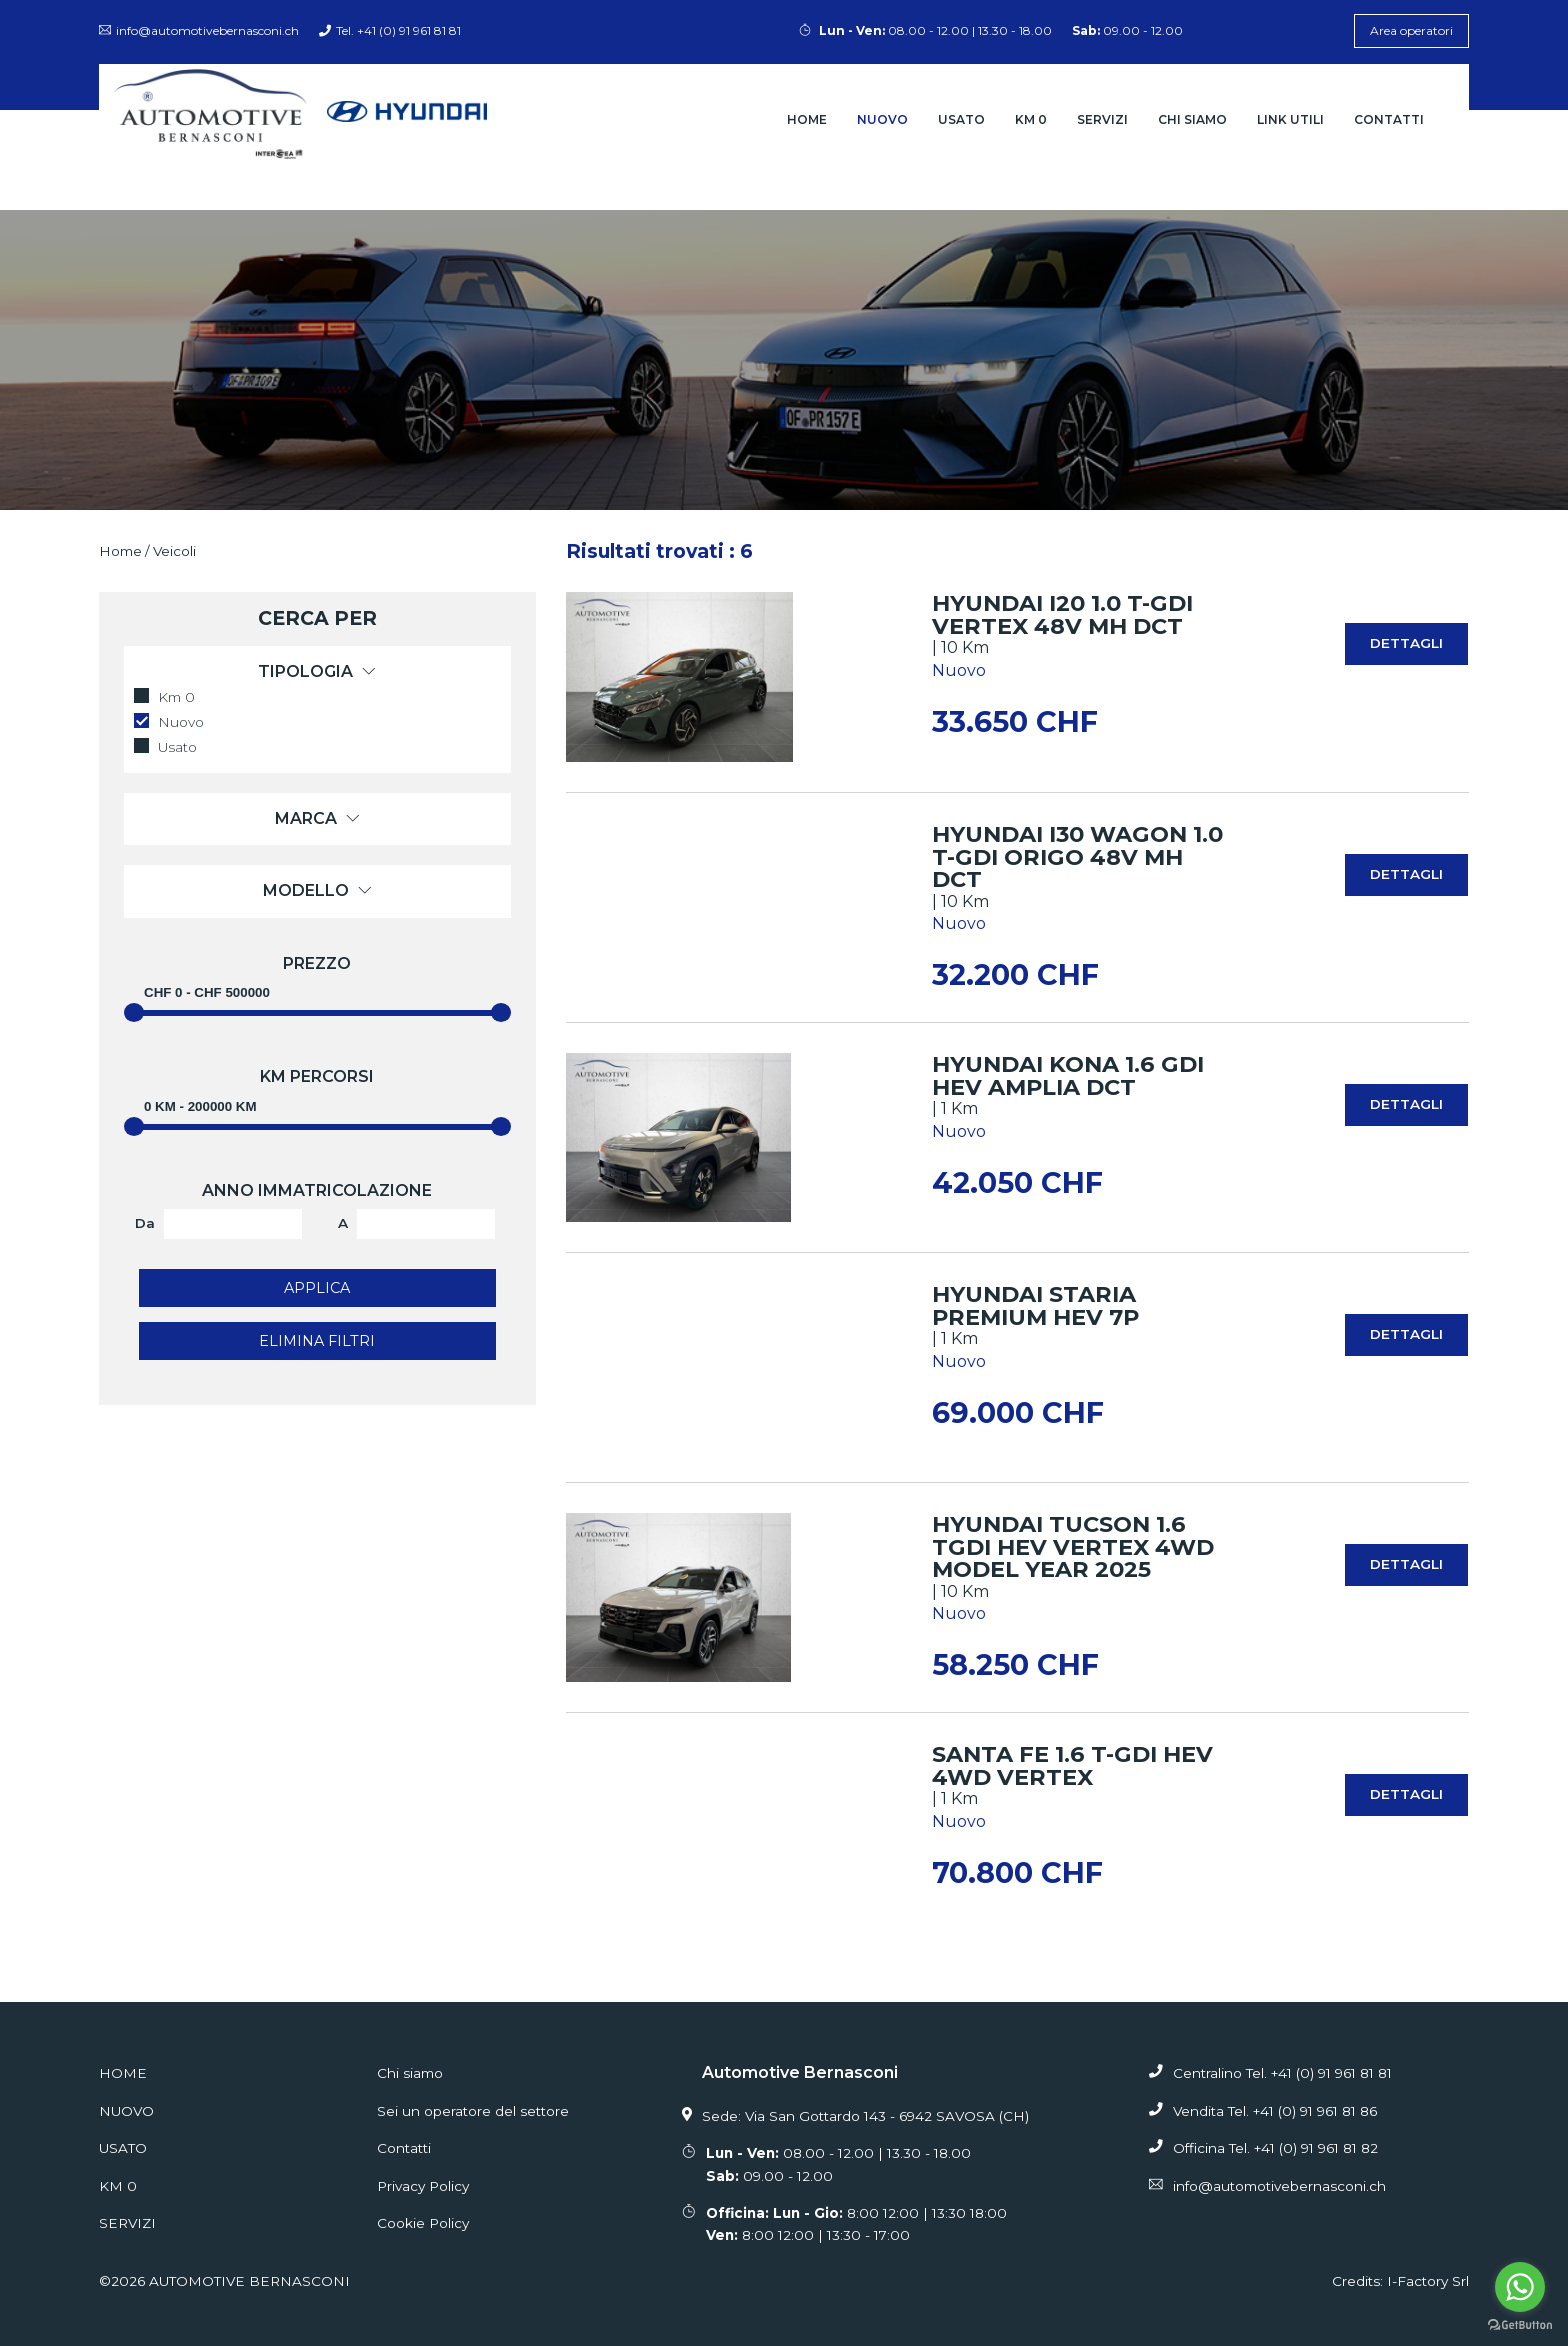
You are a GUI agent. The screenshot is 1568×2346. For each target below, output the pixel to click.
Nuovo (882, 119)
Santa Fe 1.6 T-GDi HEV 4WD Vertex (1072, 1765)
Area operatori (1411, 30)
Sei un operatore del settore (473, 2111)
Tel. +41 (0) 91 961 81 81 (390, 30)
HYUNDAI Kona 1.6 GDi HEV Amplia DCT (1068, 1075)
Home (807, 119)
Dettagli (1406, 643)
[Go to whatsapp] (1520, 2287)
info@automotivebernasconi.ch (199, 30)
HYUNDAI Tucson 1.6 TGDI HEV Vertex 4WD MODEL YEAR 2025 (1073, 1546)
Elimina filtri (317, 1341)
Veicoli (174, 551)
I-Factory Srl (1428, 2281)
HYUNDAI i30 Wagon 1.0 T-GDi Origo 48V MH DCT (1077, 856)
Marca (317, 818)
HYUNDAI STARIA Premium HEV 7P (1035, 1305)
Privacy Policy (423, 2186)
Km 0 (1031, 119)
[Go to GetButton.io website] (1520, 2325)
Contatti (1389, 119)
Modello (317, 890)
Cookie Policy (423, 2223)
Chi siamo (1192, 119)
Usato (961, 119)
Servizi (1102, 119)
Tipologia (317, 671)
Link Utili (1290, 119)
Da (145, 1223)
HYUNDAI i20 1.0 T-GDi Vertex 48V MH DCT (1062, 614)
